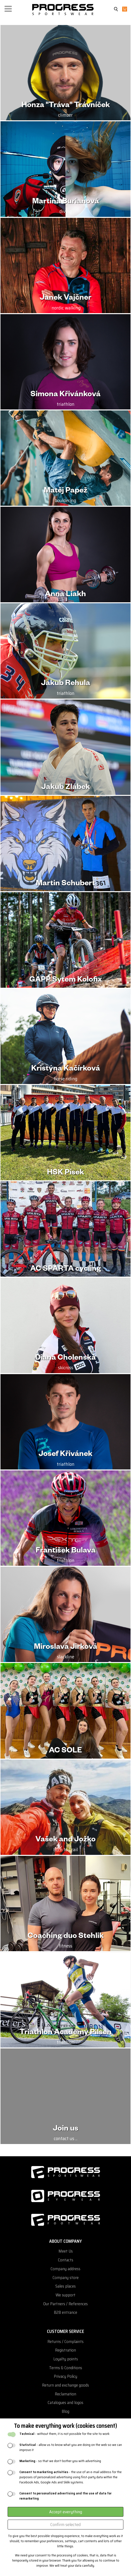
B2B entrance (65, 2312)
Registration (65, 2350)
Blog (65, 2411)
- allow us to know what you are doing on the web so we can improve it (70, 2447)
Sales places (65, 2286)
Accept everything (65, 2511)
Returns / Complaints (65, 2341)
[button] (8, 7)
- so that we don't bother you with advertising (60, 2461)
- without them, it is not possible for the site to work (64, 2433)
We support (65, 2295)
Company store (66, 2277)
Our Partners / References (65, 2304)
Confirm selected (65, 2524)
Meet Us (65, 2251)
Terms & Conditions (65, 2368)
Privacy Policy (65, 2376)
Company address (65, 2269)
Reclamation (65, 2394)
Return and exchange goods (65, 2385)
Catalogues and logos (65, 2402)
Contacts (65, 2260)
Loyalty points (65, 2359)
